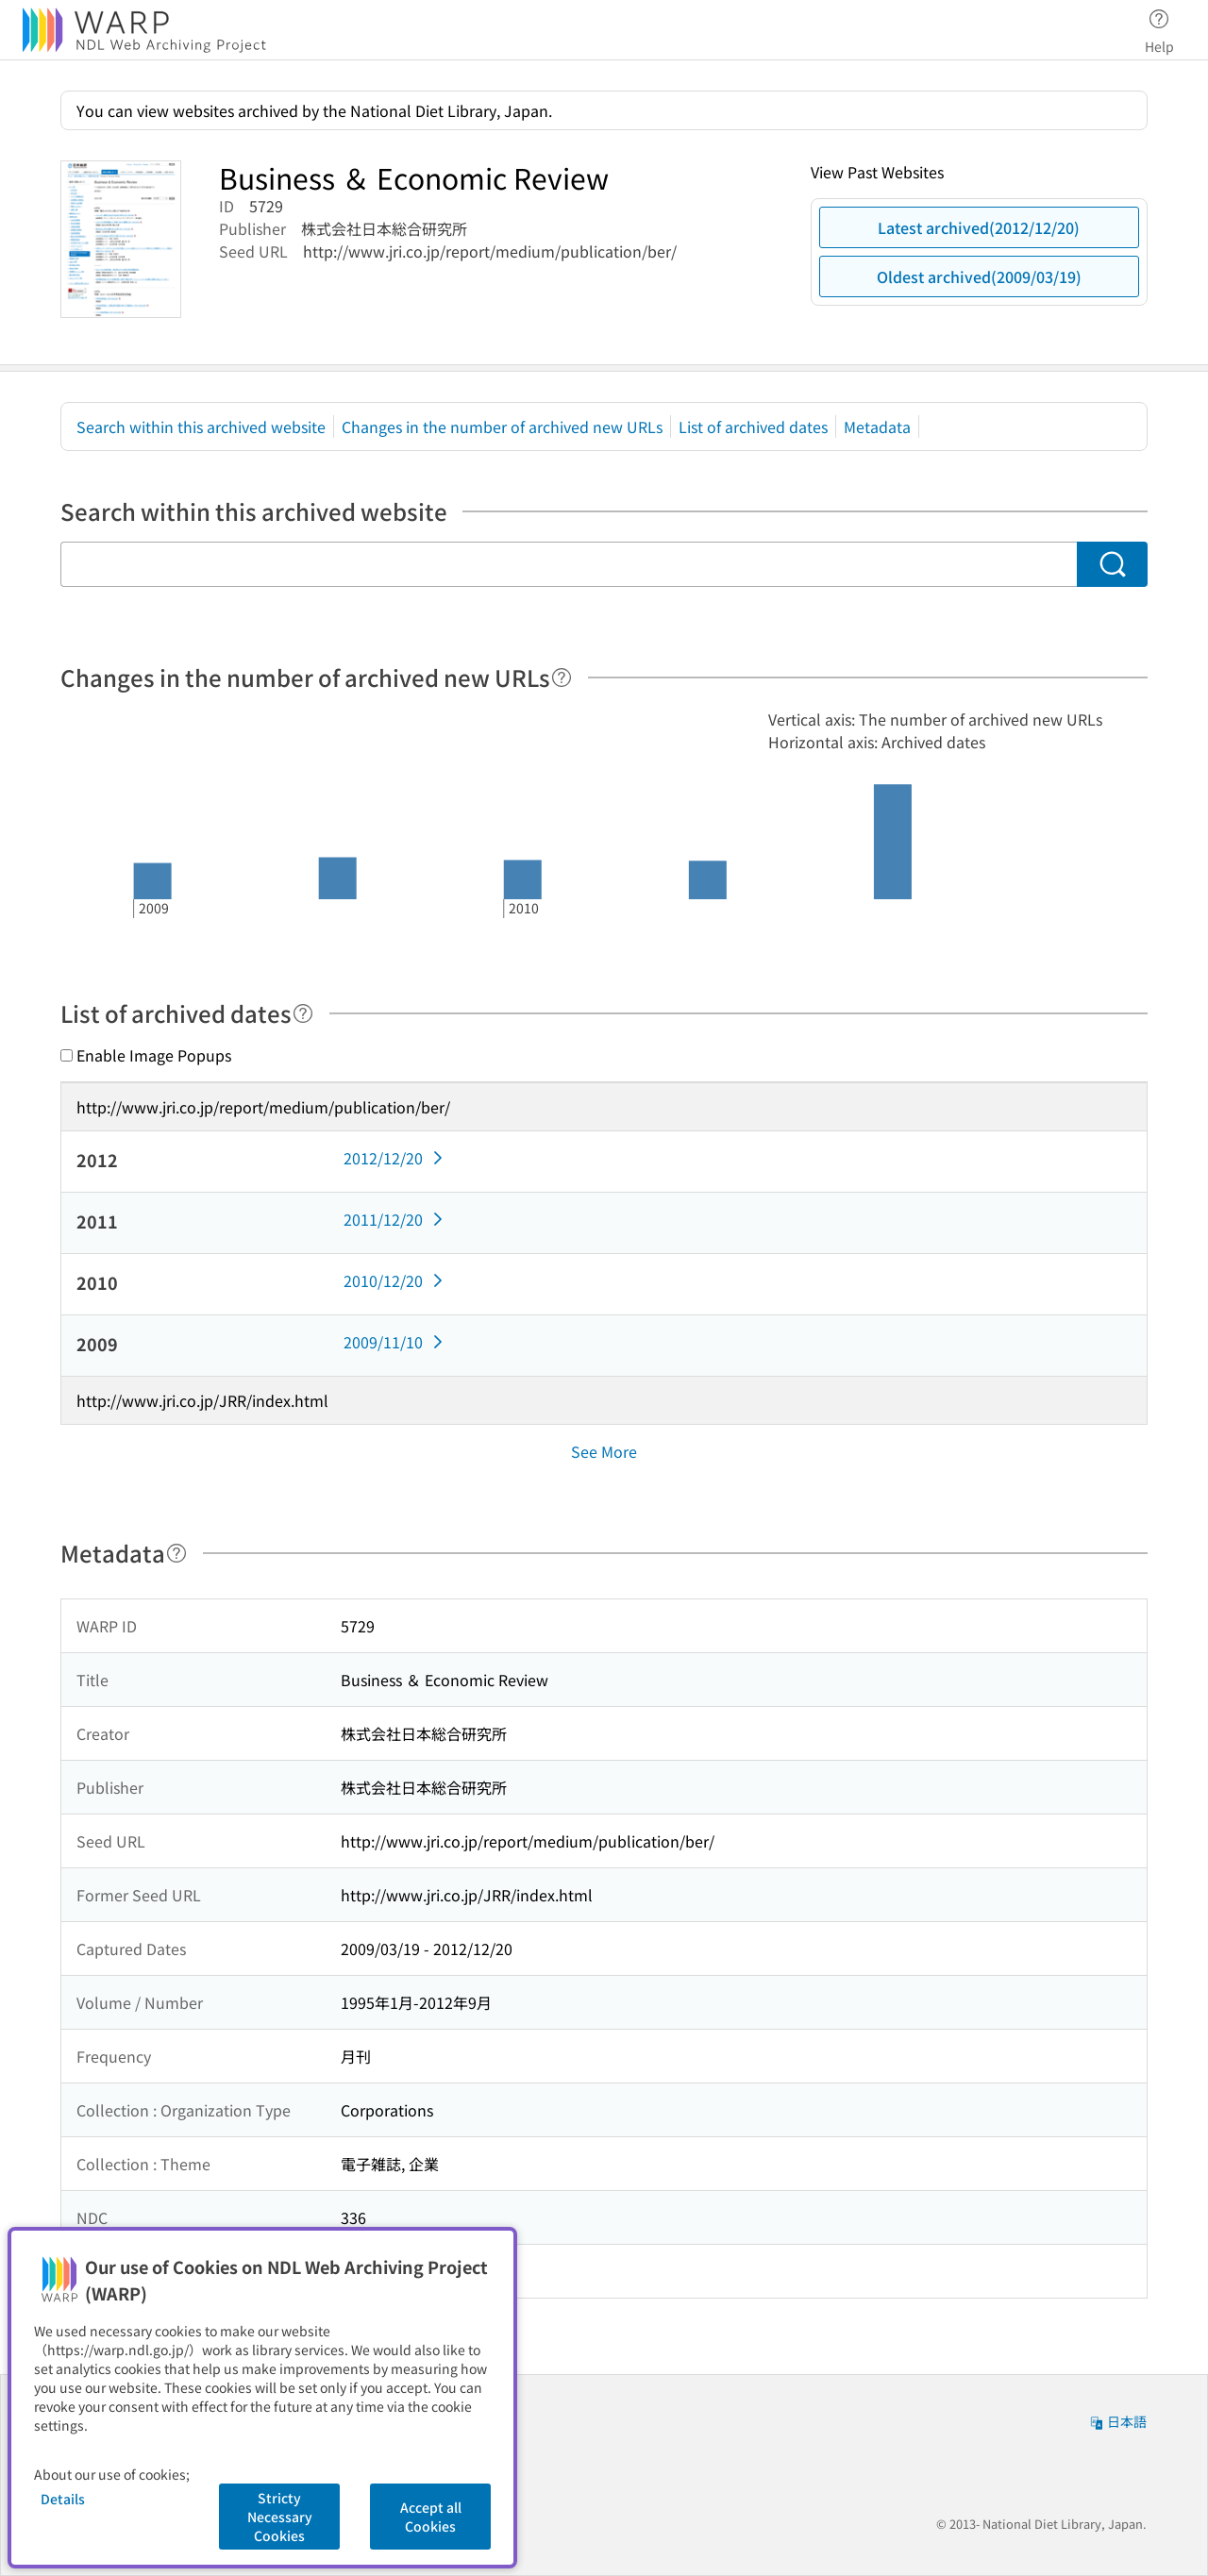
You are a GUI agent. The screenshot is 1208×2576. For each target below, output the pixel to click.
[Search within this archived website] (568, 564)
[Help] (561, 677)
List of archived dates (753, 426)
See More (604, 1451)
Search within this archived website (201, 426)
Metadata (877, 426)
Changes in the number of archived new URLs (502, 426)
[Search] (1112, 564)
